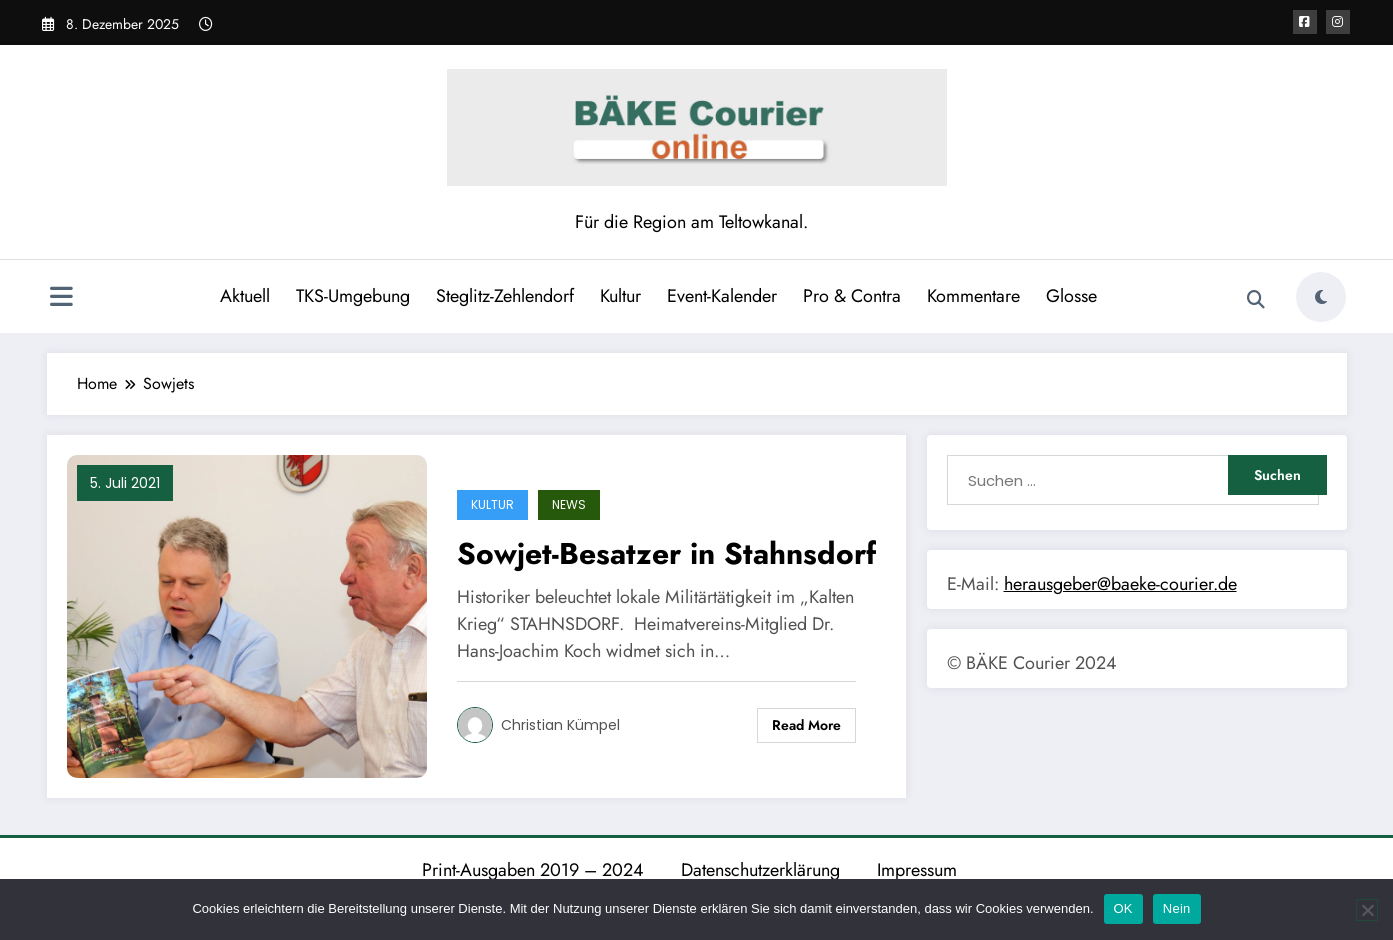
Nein (1177, 908)
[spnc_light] (1321, 297)
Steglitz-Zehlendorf (505, 296)
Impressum (917, 870)
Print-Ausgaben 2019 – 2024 (533, 870)
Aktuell (245, 296)
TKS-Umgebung (353, 296)
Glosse (1071, 296)
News (569, 504)
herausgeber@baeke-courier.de (1120, 584)
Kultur (620, 296)
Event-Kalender (722, 296)
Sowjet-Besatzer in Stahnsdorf (666, 553)
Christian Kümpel (560, 725)
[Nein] (1367, 910)
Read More (806, 725)
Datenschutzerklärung (760, 870)
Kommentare (973, 296)
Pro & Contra (852, 296)
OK (1123, 908)
